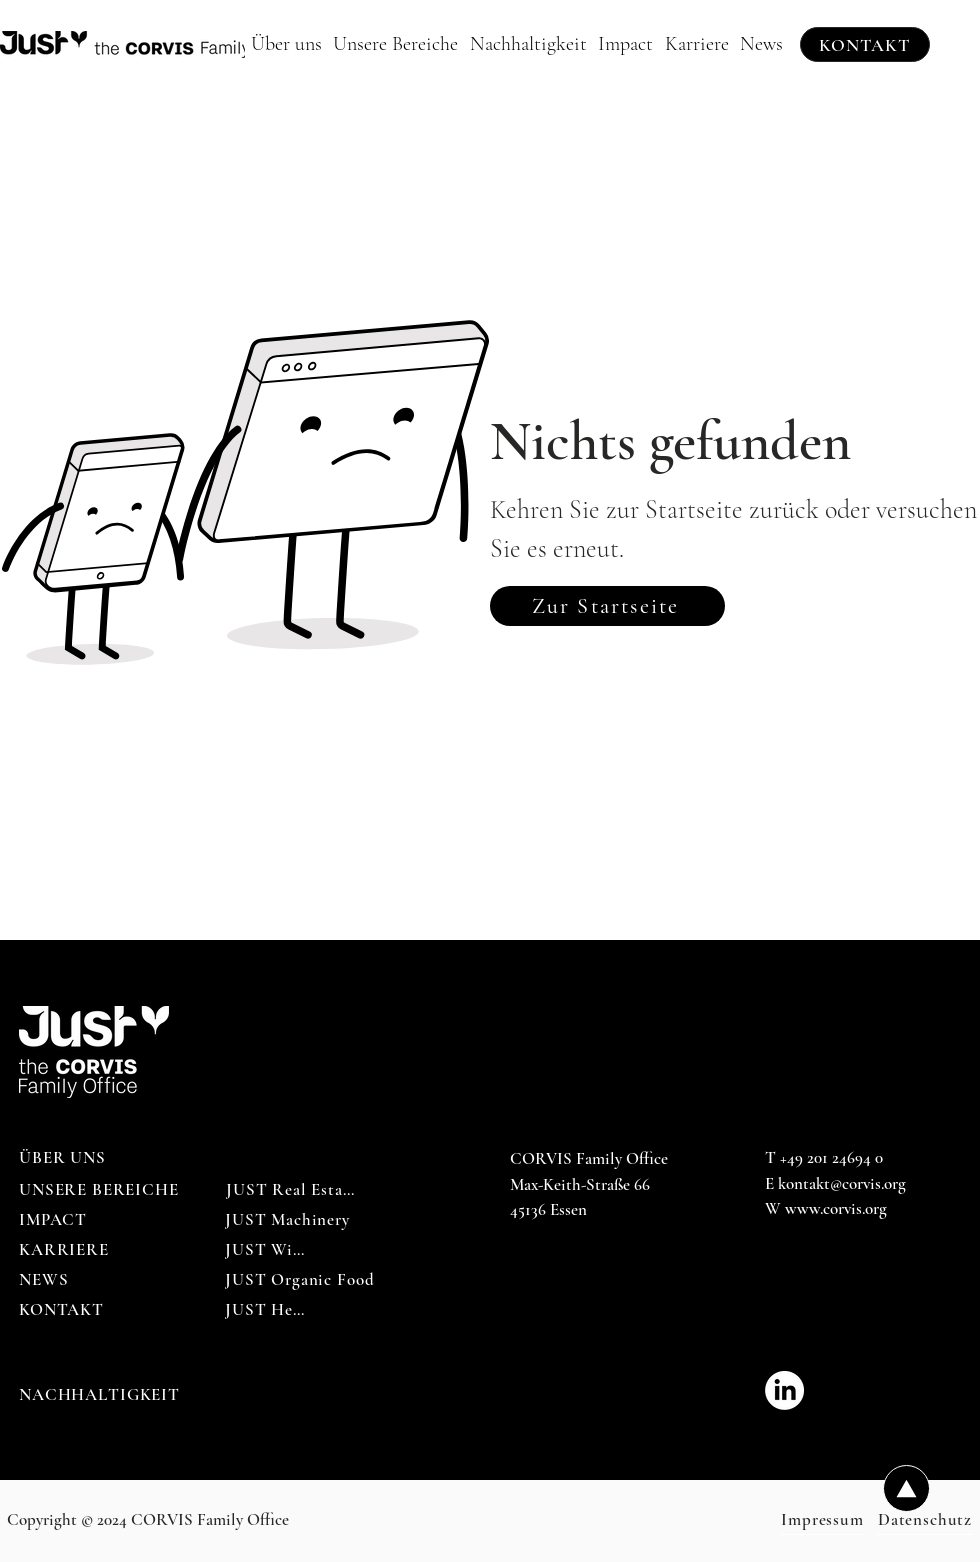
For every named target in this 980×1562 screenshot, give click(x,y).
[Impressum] (822, 1520)
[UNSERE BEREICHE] (101, 1190)
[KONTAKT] (865, 44)
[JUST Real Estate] (291, 1190)
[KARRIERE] (64, 1250)
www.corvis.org (836, 1208)
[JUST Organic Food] (300, 1280)
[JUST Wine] (267, 1250)
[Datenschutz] (925, 1520)
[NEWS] (45, 1280)
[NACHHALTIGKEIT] (101, 1395)
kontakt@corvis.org (842, 1183)
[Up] (906, 1488)
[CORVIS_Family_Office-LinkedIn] (784, 1390)
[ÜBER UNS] (64, 1158)
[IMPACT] (54, 1220)
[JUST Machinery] (287, 1220)
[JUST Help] (266, 1310)
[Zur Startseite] (607, 606)
